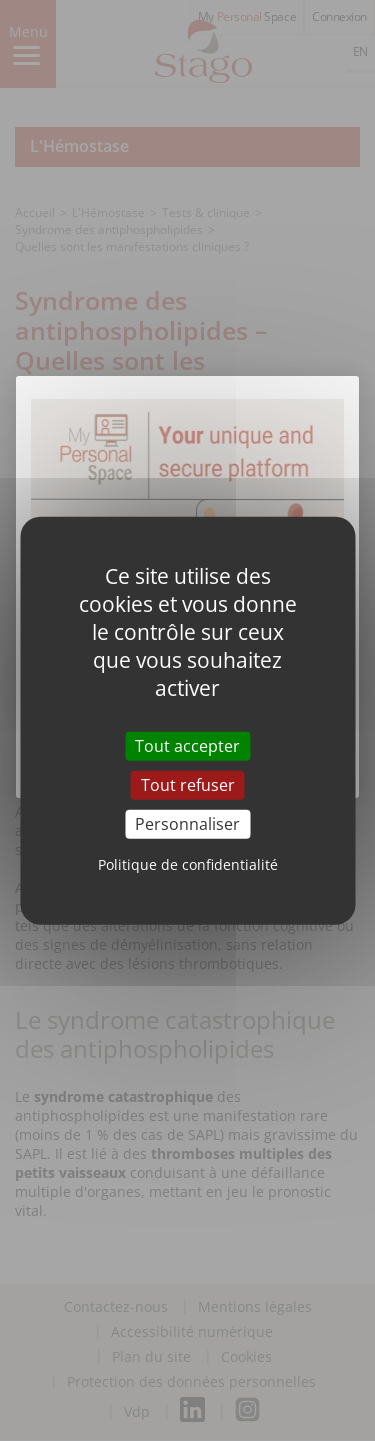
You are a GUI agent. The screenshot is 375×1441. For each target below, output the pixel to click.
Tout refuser (188, 784)
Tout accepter (187, 745)
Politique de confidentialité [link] (188, 864)
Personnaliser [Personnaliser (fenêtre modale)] (187, 824)
